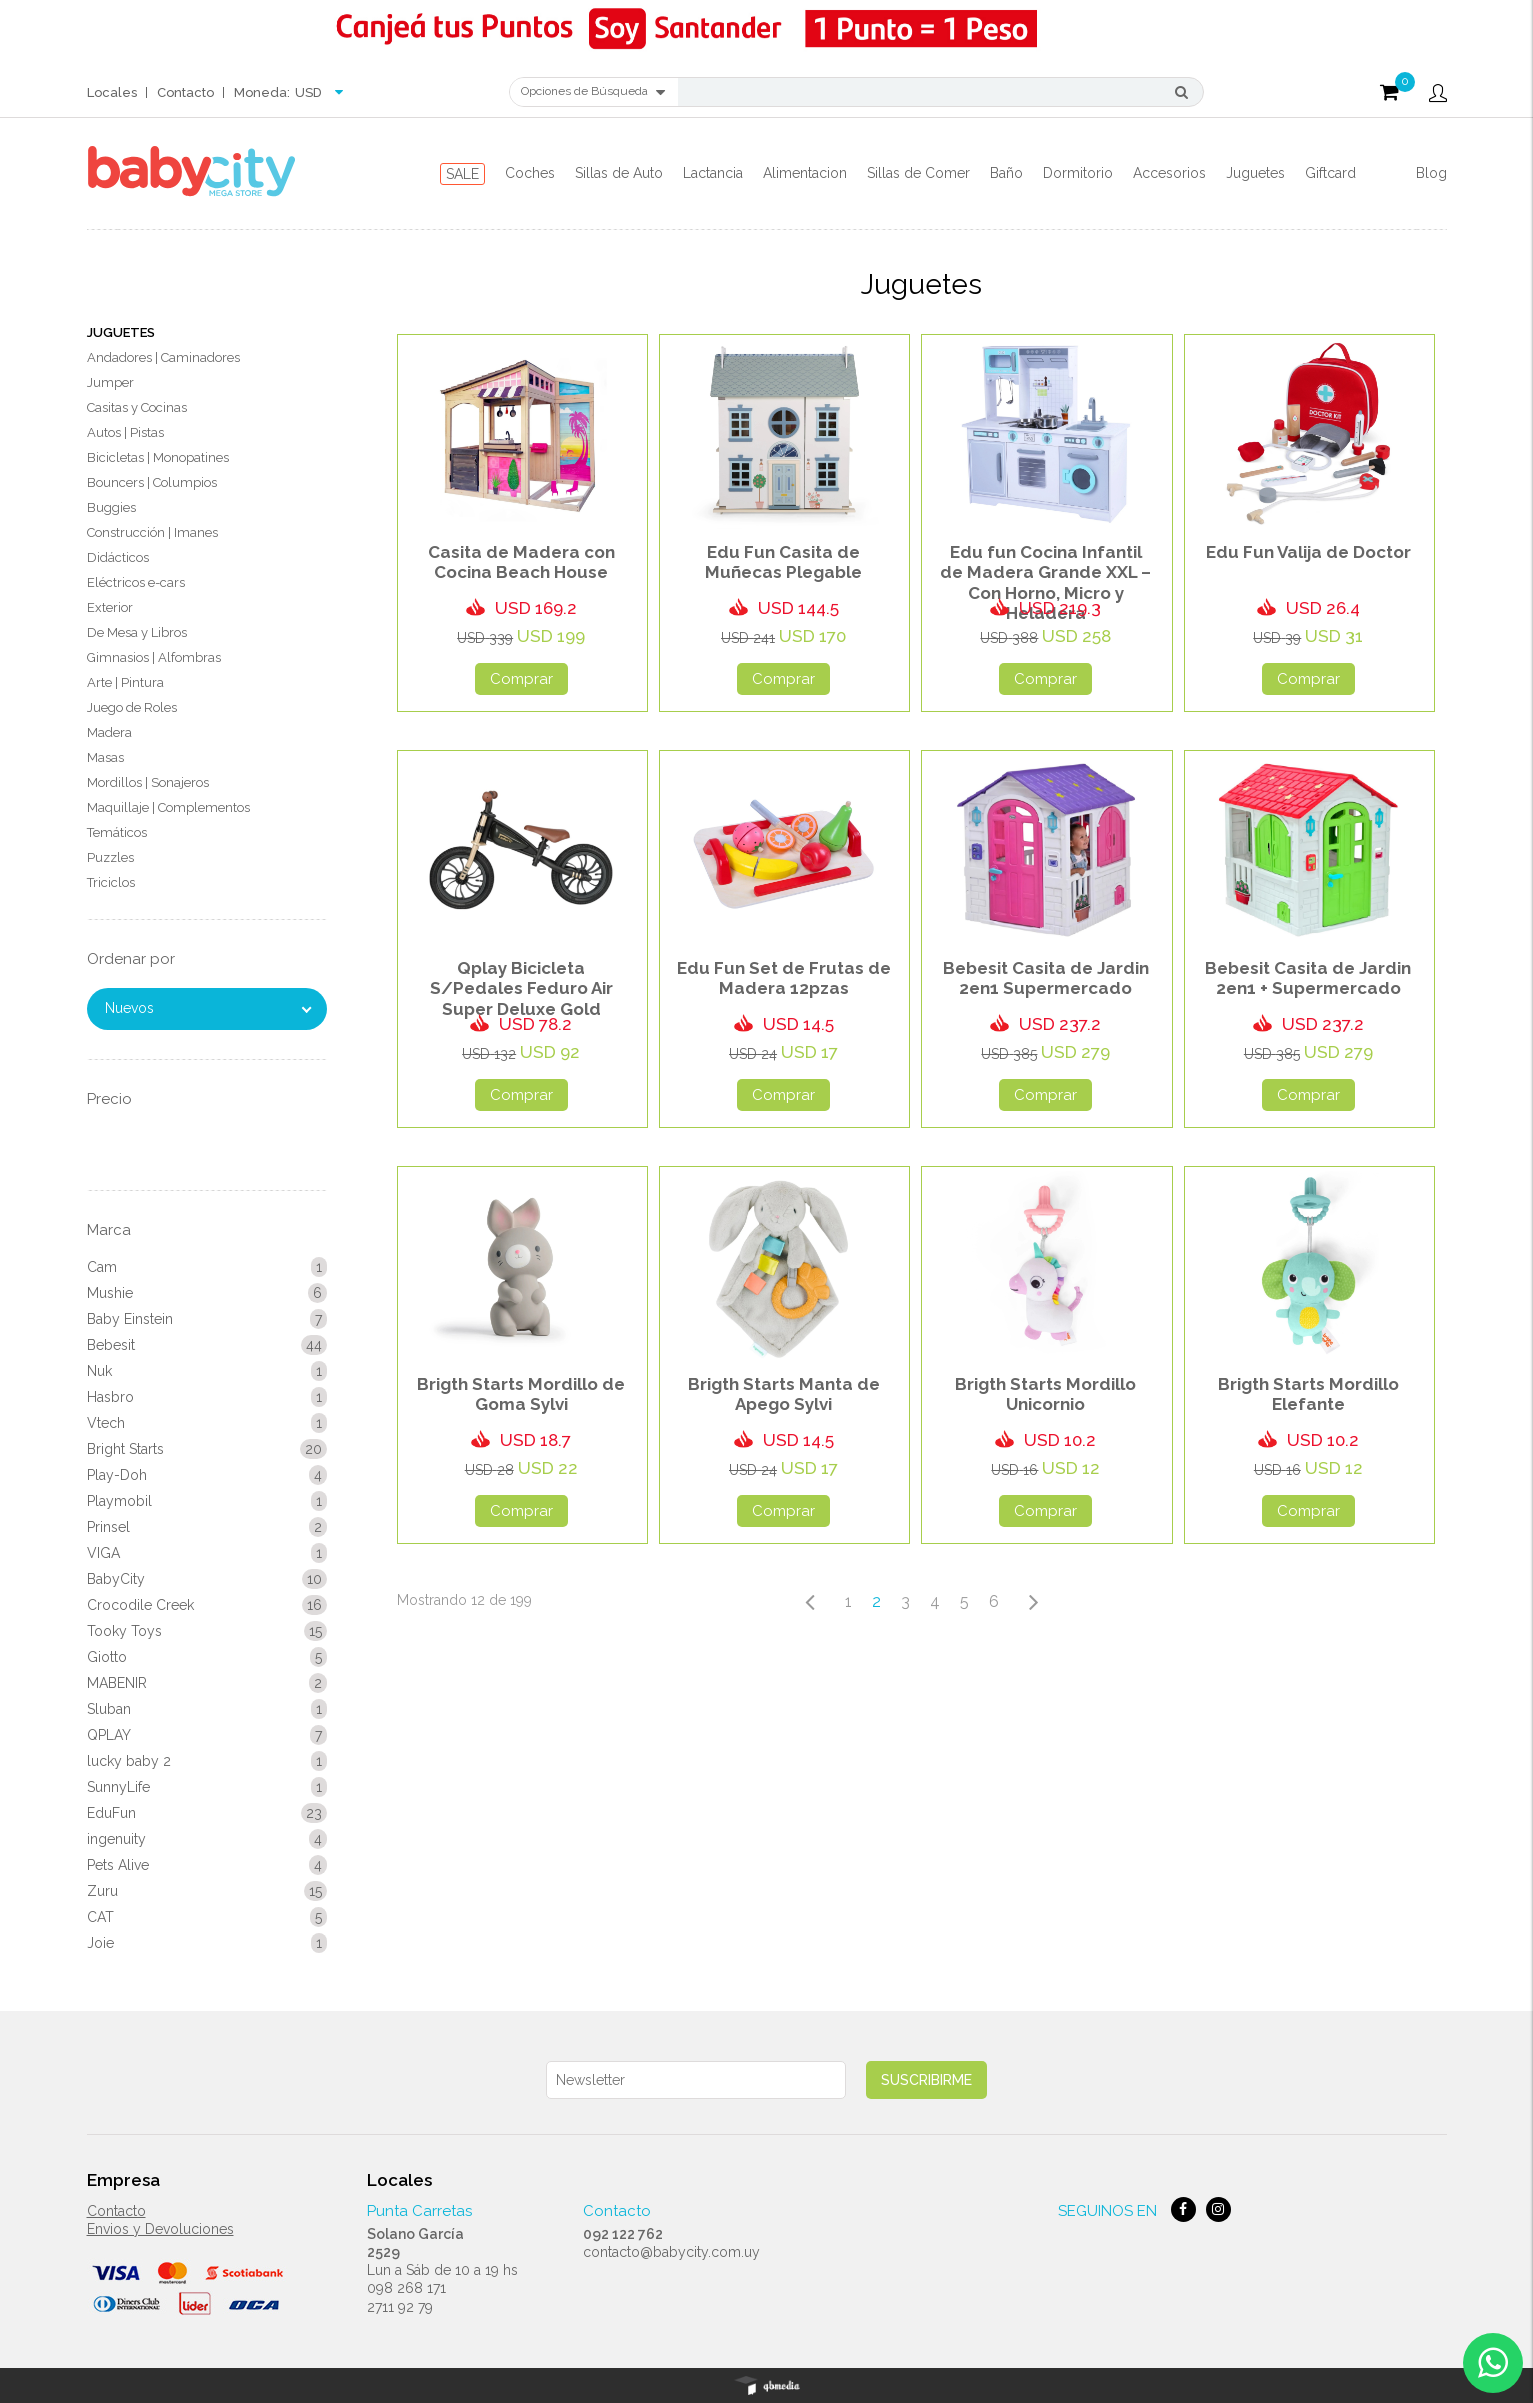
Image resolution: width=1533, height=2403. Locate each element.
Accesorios (1169, 173)
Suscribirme (926, 2080)
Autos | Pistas (125, 432)
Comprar (521, 679)
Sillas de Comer (918, 173)
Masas (105, 757)
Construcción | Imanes (152, 532)
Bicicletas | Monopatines (158, 457)
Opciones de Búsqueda (593, 92)
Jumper (110, 382)
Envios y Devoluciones (160, 2229)
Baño (1006, 173)
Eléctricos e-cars (136, 582)
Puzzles (110, 857)
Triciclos (111, 882)
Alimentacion (805, 173)
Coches (530, 173)
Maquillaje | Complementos (168, 807)
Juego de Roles (132, 707)
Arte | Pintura (125, 682)
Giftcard (1330, 173)
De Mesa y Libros (137, 632)
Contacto (185, 92)
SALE (462, 174)
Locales (112, 92)
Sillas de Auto (619, 173)
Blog (1431, 173)
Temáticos (117, 832)
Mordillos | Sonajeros (148, 782)
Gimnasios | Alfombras (154, 657)
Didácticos (118, 557)
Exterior (110, 607)
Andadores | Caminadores (163, 357)
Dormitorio (1078, 173)
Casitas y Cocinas (137, 407)
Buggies (111, 507)
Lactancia (713, 173)
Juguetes (1255, 173)
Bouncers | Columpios (152, 482)
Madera (109, 732)
